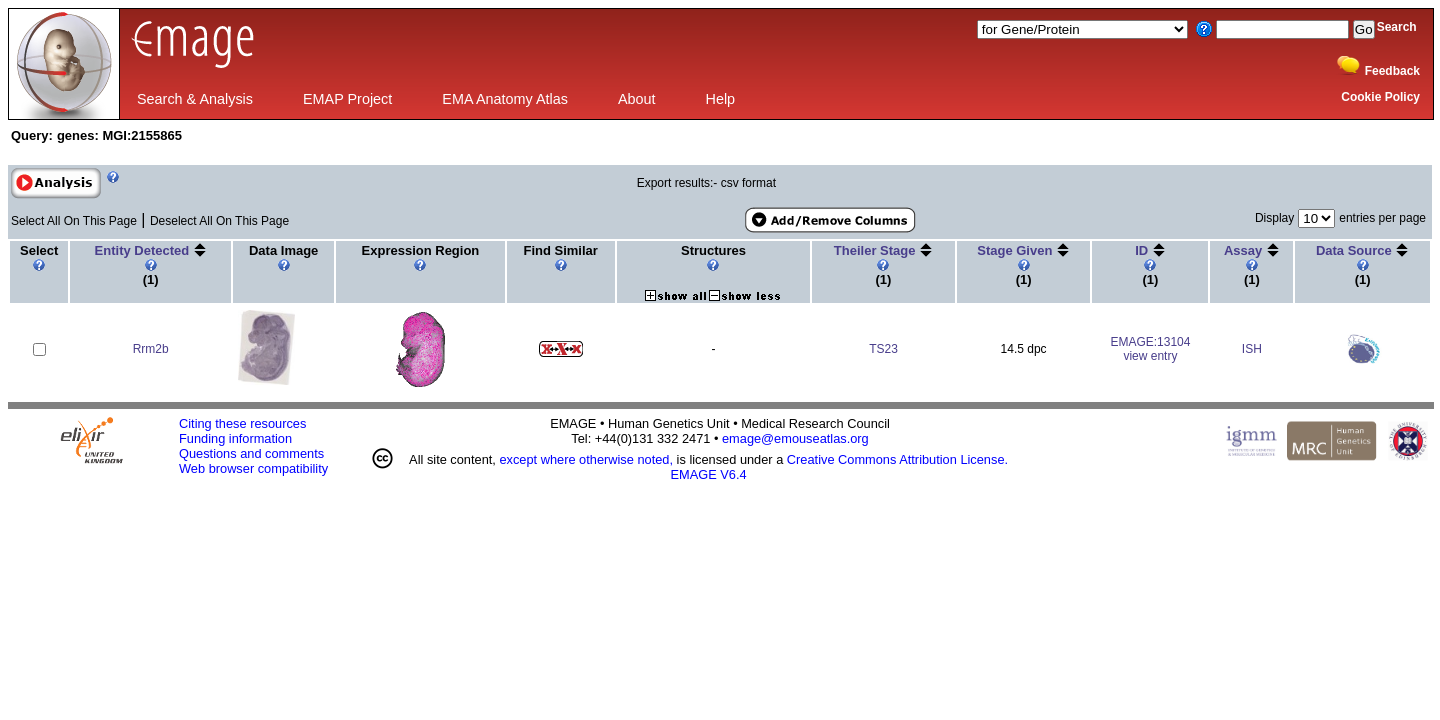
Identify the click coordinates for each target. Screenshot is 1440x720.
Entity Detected (144, 250)
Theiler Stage (876, 250)
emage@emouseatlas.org (795, 438)
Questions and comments (251, 453)
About (637, 99)
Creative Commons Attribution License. (897, 459)
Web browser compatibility (253, 468)
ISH (1252, 349)
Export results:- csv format (706, 183)
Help (721, 99)
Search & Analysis (195, 99)
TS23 (883, 349)
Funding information (235, 438)
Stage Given (1016, 250)
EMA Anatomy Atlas (505, 99)
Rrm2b (151, 349)
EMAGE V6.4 (709, 474)
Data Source (1355, 250)
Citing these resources (242, 423)
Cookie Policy (1380, 97)
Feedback (1392, 71)
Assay (1245, 250)
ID (1143, 250)
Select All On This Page (74, 221)
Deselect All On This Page (219, 221)
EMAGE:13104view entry (1150, 349)
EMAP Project (347, 99)
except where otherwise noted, (586, 459)
